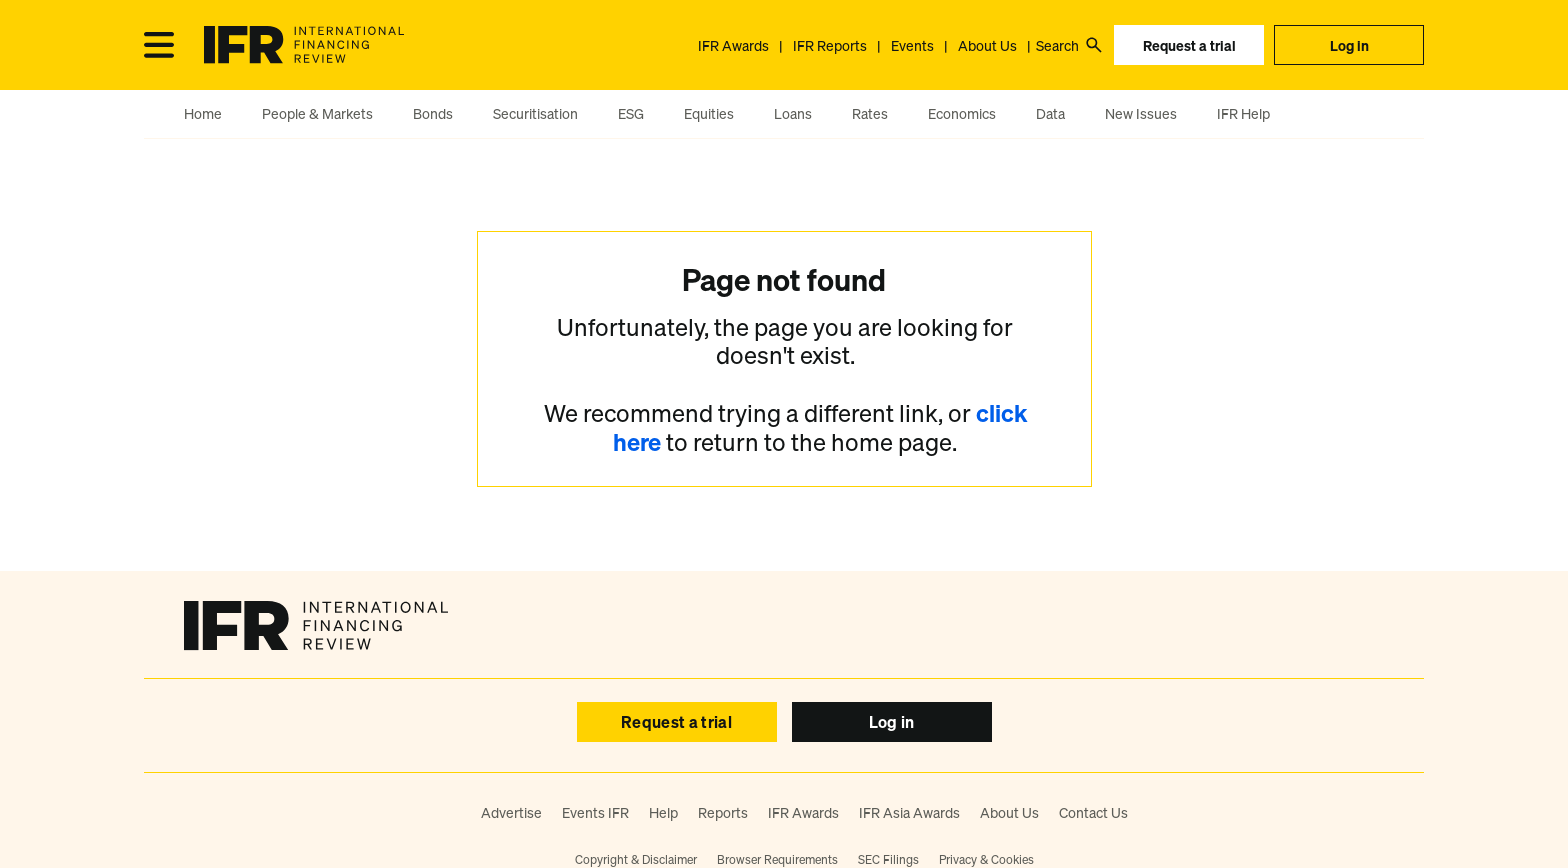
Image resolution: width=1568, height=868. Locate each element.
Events (912, 45)
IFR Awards (733, 45)
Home (203, 113)
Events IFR (595, 812)
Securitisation (535, 113)
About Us (987, 45)
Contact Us (1093, 812)
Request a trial (1189, 45)
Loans (793, 113)
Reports (723, 812)
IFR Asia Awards (909, 812)
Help (663, 812)
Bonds (433, 113)
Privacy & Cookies (986, 859)
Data (1050, 113)
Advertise (511, 812)
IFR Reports (830, 45)
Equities (709, 113)
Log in (1349, 45)
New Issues (1141, 113)
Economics (962, 113)
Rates (870, 113)
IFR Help (1243, 113)
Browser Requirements (777, 859)
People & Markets (317, 113)
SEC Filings (888, 859)
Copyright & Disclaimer (636, 859)
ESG (631, 113)
